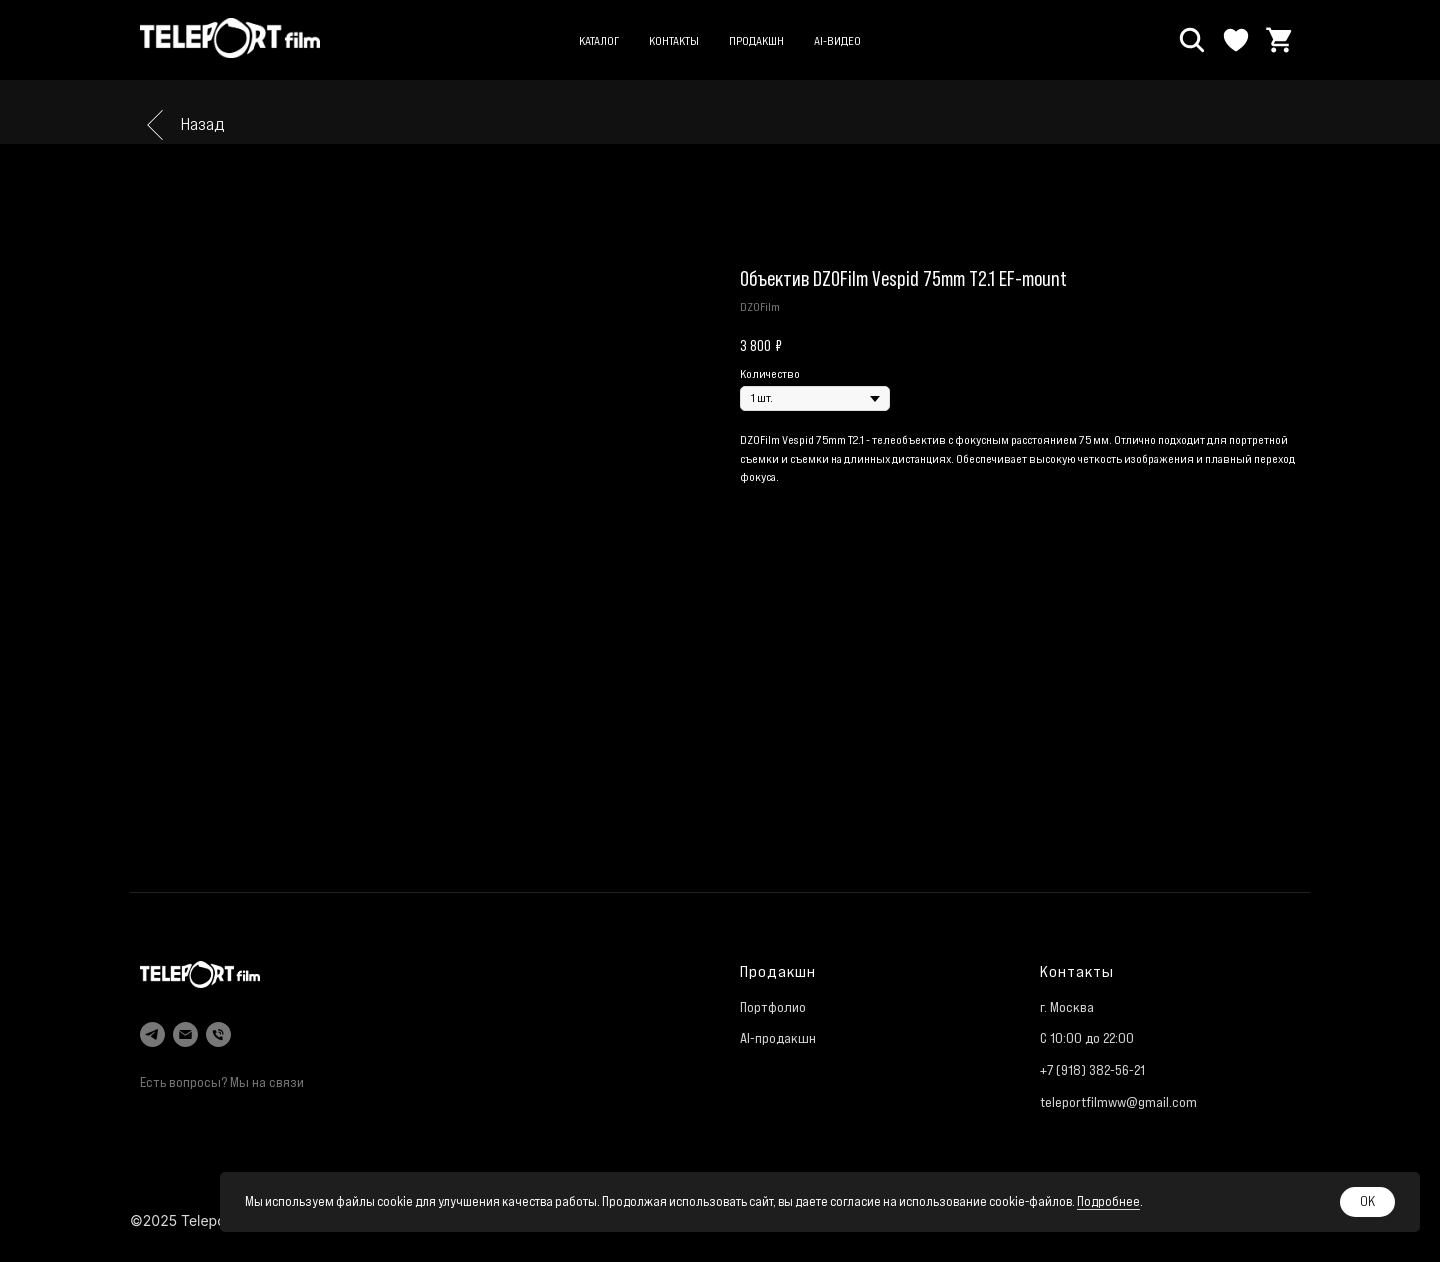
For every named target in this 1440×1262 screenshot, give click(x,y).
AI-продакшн (778, 1038)
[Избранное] (1236, 40)
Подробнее (1108, 1201)
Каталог (599, 40)
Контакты (674, 40)
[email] (185, 1034)
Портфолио (773, 1007)
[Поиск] (1192, 40)
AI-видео (837, 40)
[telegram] (152, 1034)
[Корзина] (1280, 40)
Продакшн (756, 40)
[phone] (218, 1034)
